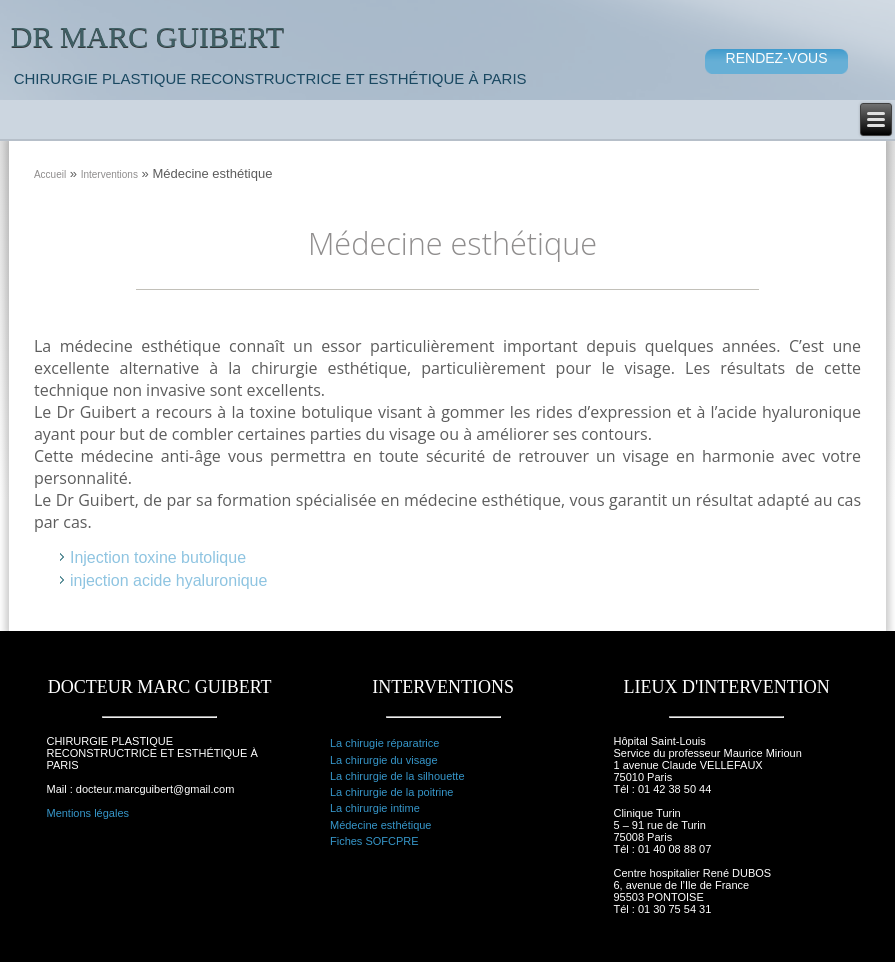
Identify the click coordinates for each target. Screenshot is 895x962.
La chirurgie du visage (384, 760)
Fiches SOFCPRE (374, 841)
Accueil (50, 174)
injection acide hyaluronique (168, 580)
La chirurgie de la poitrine (392, 792)
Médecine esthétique (381, 825)
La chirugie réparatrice (384, 743)
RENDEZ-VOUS (777, 58)
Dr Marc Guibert (147, 36)
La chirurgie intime (375, 808)
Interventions (109, 174)
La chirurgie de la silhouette (397, 776)
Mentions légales (87, 813)
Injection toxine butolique (158, 557)
